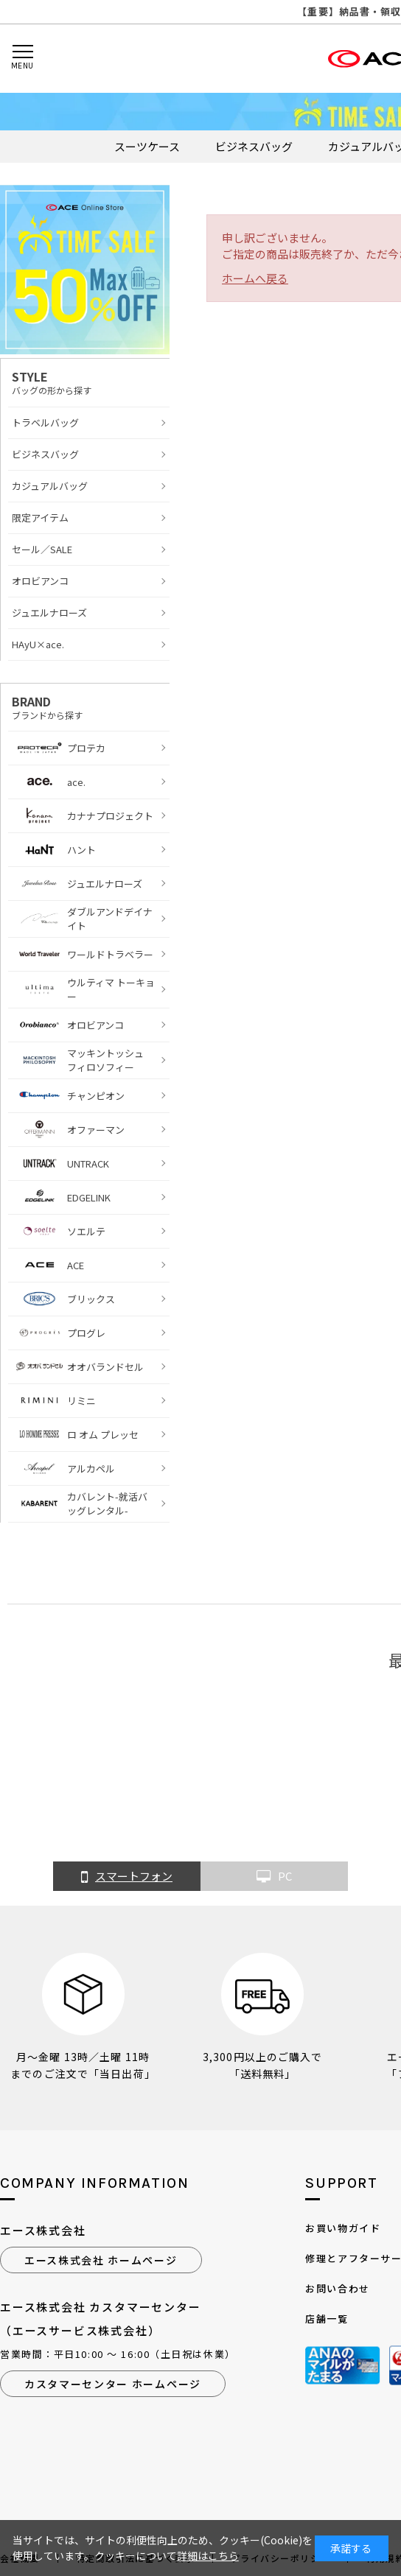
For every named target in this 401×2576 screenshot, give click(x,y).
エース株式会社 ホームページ (101, 2260)
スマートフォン (126, 1877)
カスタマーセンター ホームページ (112, 2383)
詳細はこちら (208, 2555)
